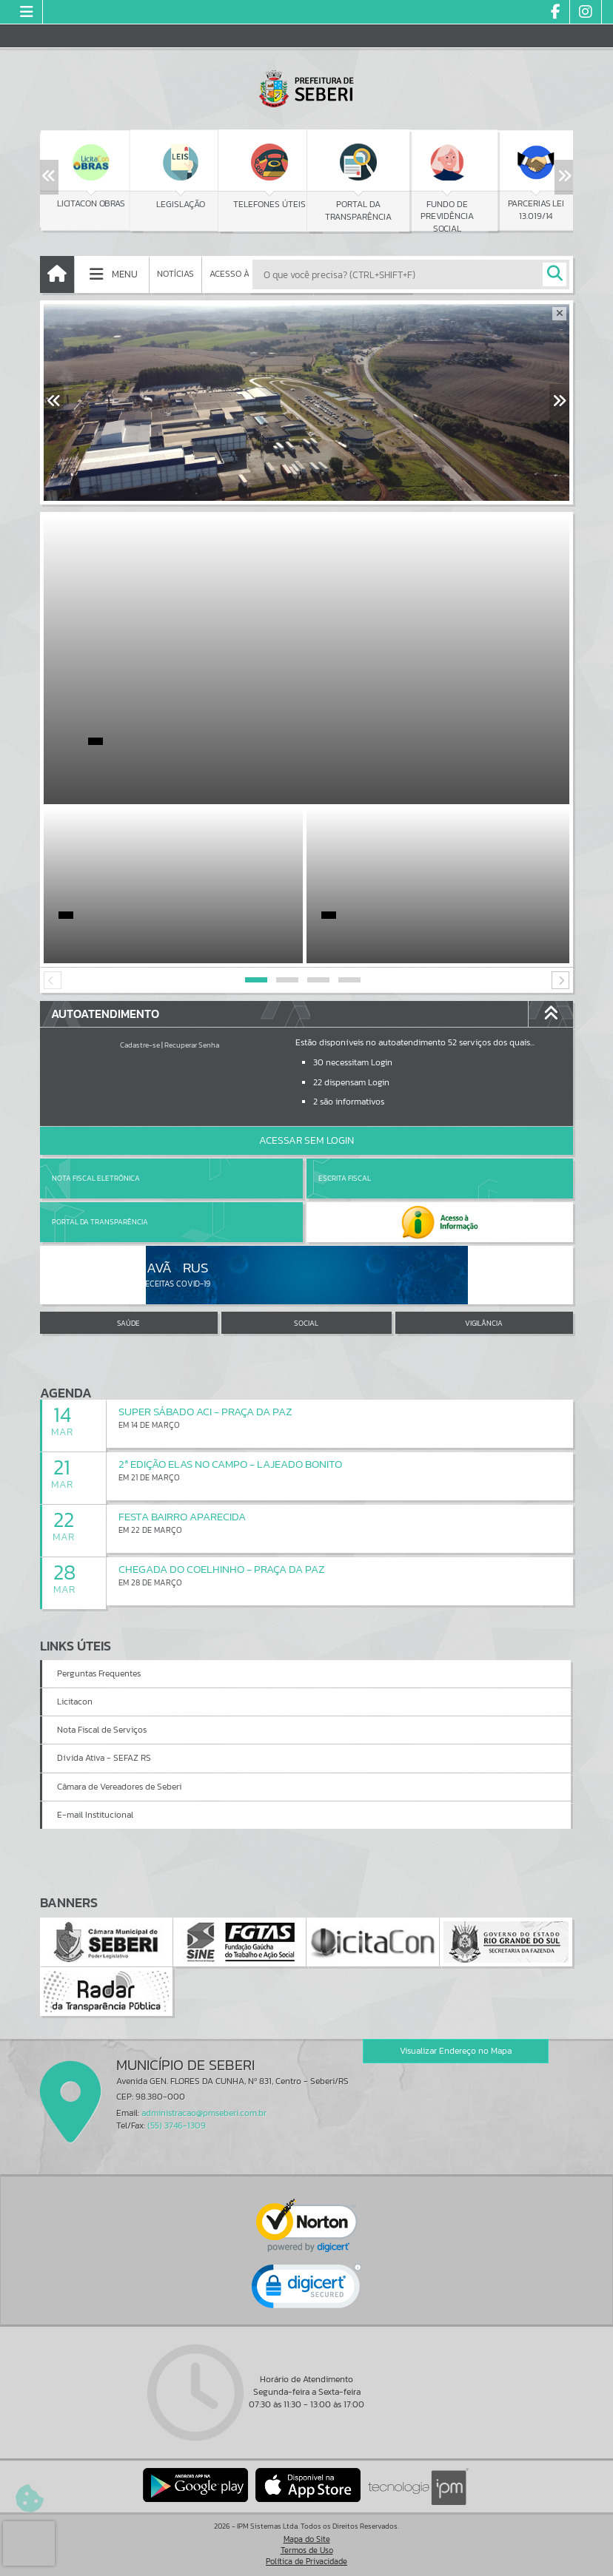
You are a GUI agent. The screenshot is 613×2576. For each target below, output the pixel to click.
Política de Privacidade (306, 2561)
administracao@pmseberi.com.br (204, 2113)
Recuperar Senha (191, 1045)
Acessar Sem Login (306, 1140)
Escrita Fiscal (344, 1178)
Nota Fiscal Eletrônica (96, 1178)
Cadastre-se (140, 1045)
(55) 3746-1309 (176, 2125)
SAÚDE (128, 1323)
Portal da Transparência (100, 1221)
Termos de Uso (307, 2550)
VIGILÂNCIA (484, 1323)
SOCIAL (306, 1323)
